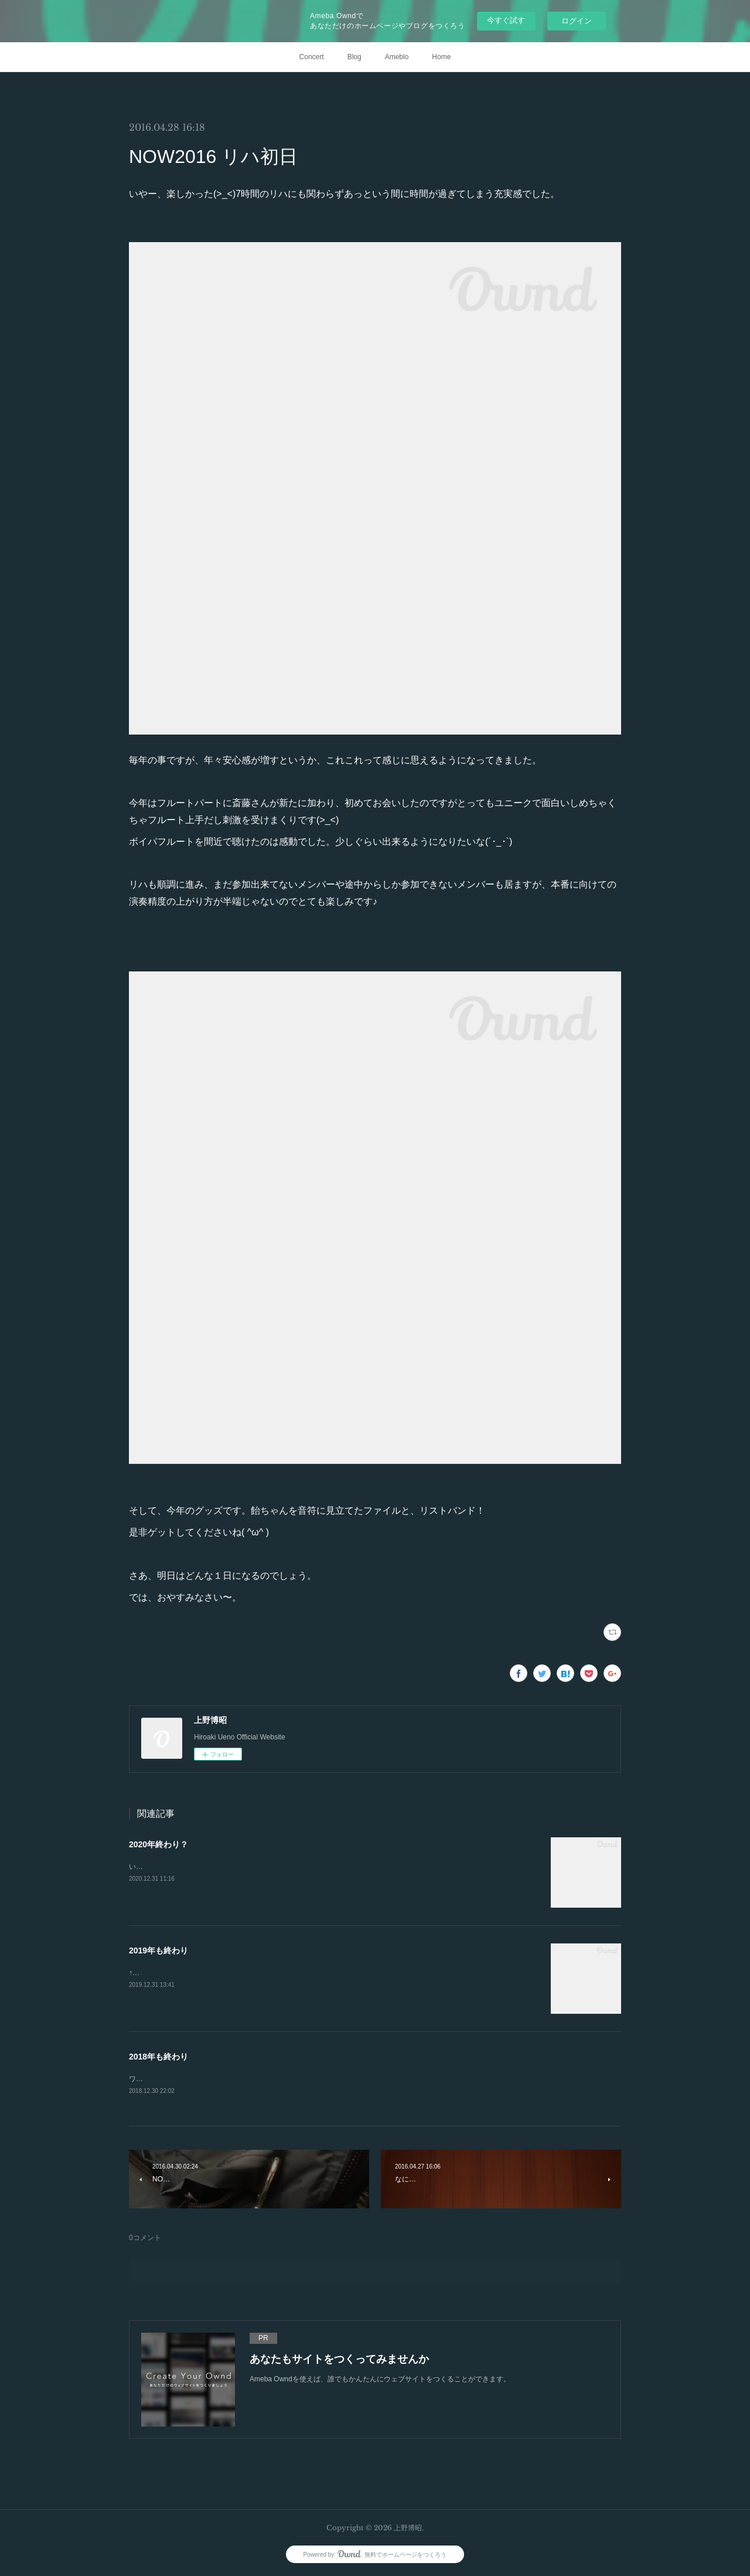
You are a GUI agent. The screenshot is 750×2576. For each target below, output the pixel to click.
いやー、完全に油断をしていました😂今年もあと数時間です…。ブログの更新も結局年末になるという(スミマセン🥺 (314, 1867)
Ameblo (397, 57)
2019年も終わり (158, 1950)
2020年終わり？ (158, 1844)
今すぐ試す (506, 20)
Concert (311, 57)
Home (441, 57)
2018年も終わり (158, 2056)
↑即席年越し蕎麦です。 (166, 1973)
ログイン (576, 20)
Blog (354, 57)
